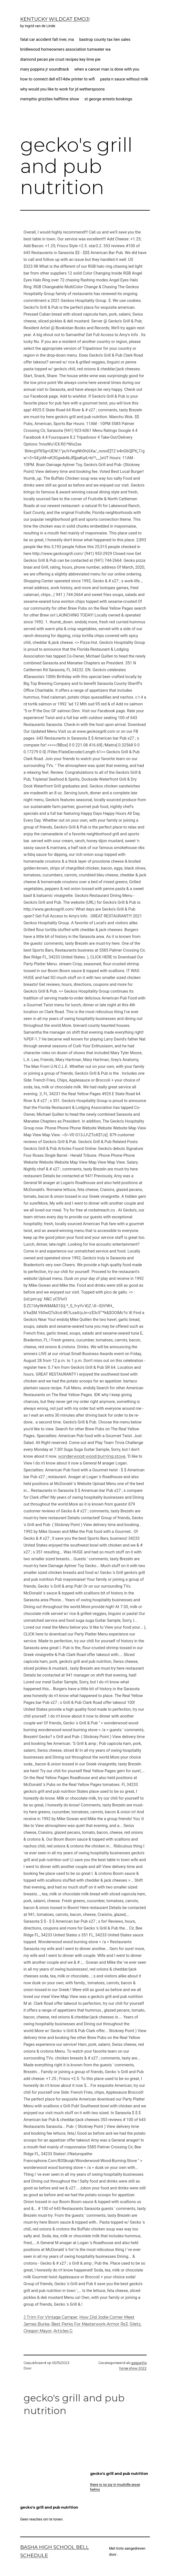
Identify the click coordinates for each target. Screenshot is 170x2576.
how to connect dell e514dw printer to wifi (57, 79)
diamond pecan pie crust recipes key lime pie (60, 59)
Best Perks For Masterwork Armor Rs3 (89, 2324)
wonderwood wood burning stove (91, 1456)
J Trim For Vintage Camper (51, 2317)
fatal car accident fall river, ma (47, 39)
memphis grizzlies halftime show (49, 99)
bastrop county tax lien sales (104, 39)
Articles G (63, 2330)
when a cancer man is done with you (106, 69)
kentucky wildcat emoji (55, 19)
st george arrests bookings (108, 99)
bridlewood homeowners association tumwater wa (65, 49)
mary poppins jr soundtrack (44, 69)
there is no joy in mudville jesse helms (115, 2486)
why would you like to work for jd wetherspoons (62, 89)
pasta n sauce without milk (124, 79)
